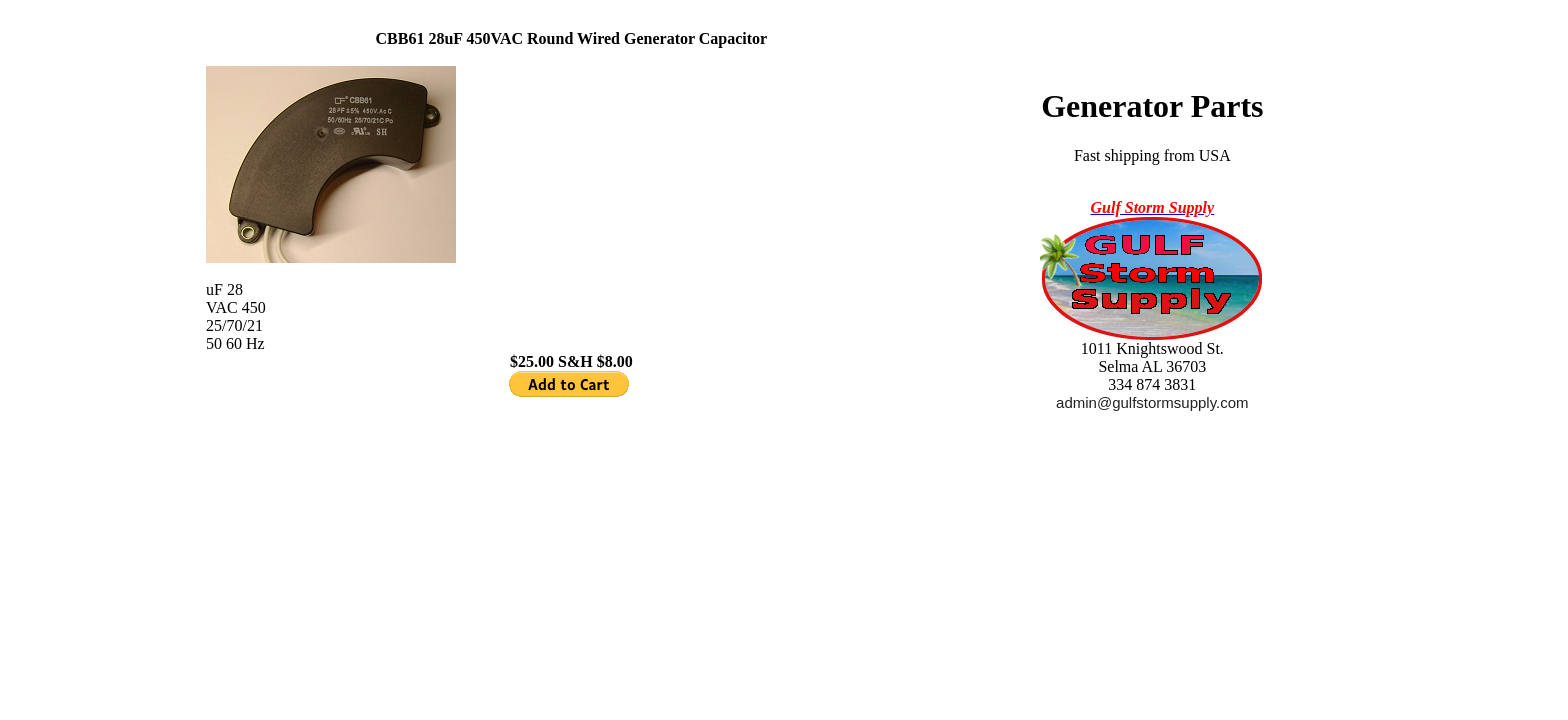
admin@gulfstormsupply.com (1152, 402)
